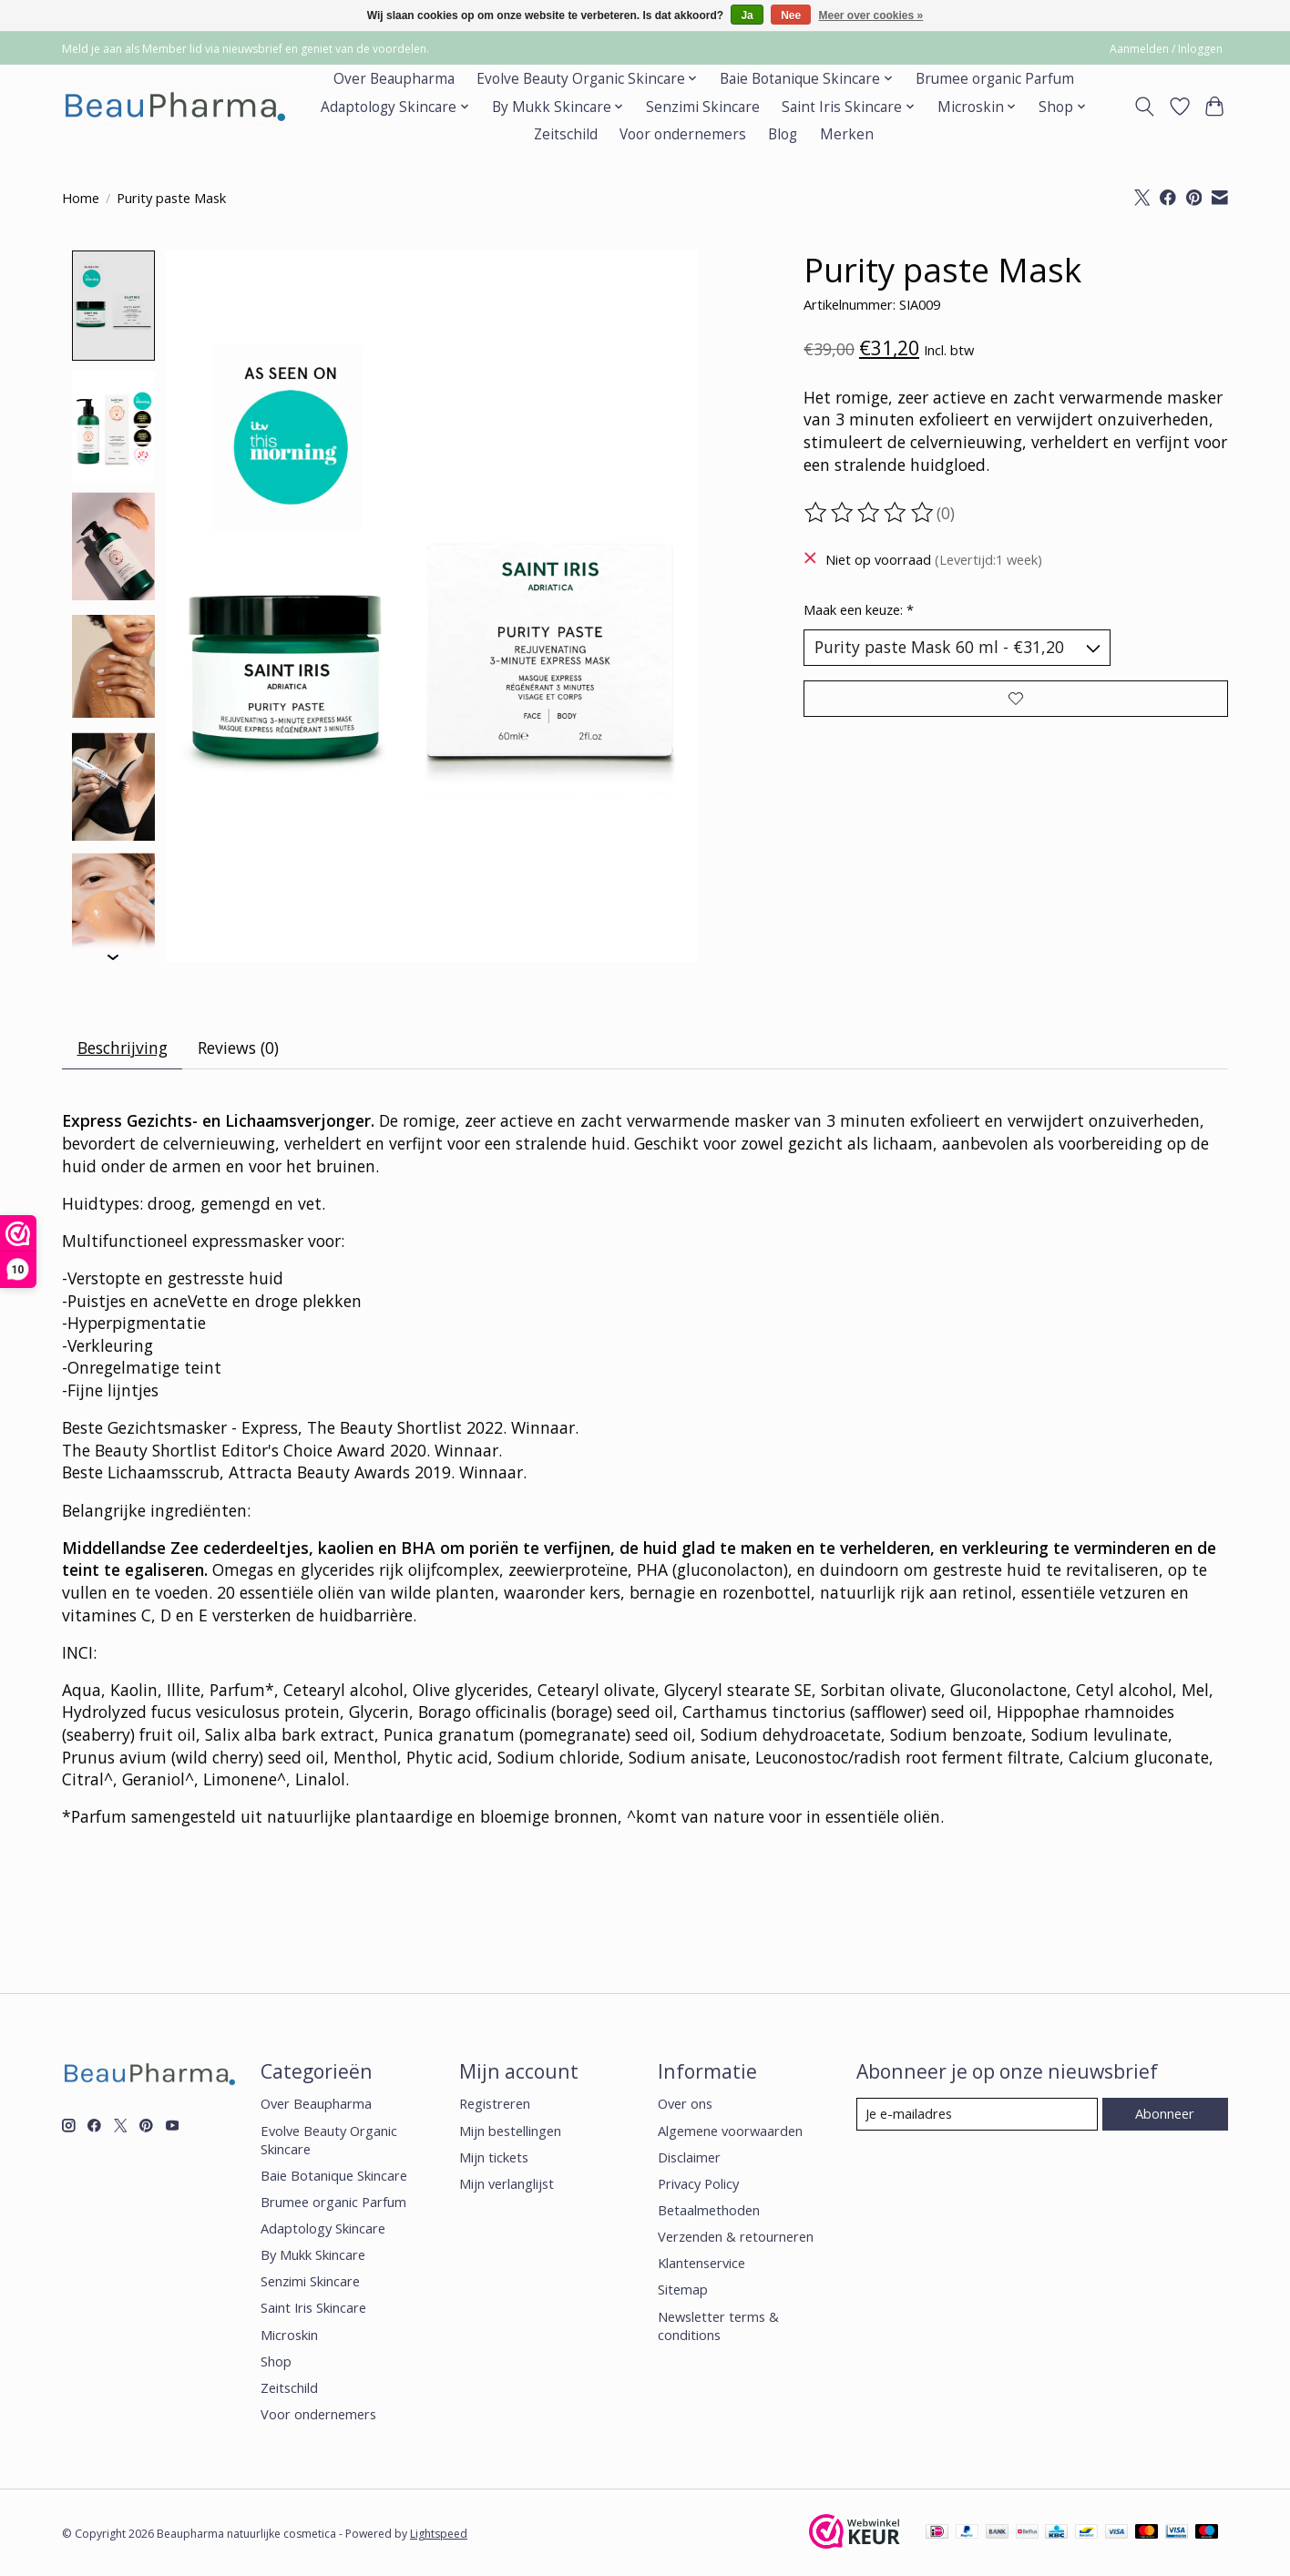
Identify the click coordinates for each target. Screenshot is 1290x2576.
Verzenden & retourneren (736, 2237)
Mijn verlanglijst (506, 2183)
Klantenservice (701, 2263)
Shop (276, 2361)
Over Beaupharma (394, 78)
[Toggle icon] (1144, 106)
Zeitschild (566, 134)
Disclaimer (689, 2157)
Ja (746, 15)
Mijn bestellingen (510, 2130)
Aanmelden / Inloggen (1166, 48)
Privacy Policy (698, 2183)
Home (80, 198)
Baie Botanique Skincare (334, 2175)
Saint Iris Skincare (313, 2308)
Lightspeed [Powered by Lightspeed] (438, 2534)
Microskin (289, 2335)
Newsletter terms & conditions (718, 2325)
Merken (847, 134)
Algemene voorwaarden (730, 2130)
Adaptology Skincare (323, 2229)
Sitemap (683, 2290)
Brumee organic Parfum (995, 78)
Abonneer (1164, 2113)
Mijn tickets (493, 2157)
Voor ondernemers (682, 134)
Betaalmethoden (709, 2211)
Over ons (685, 2104)
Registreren (494, 2104)
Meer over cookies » (871, 15)
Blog (782, 134)
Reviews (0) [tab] (238, 1048)
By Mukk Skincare (313, 2255)
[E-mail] (977, 2114)
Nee (791, 15)
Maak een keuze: (859, 609)
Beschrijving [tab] (122, 1048)
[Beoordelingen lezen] (870, 513)
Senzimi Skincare (703, 107)
